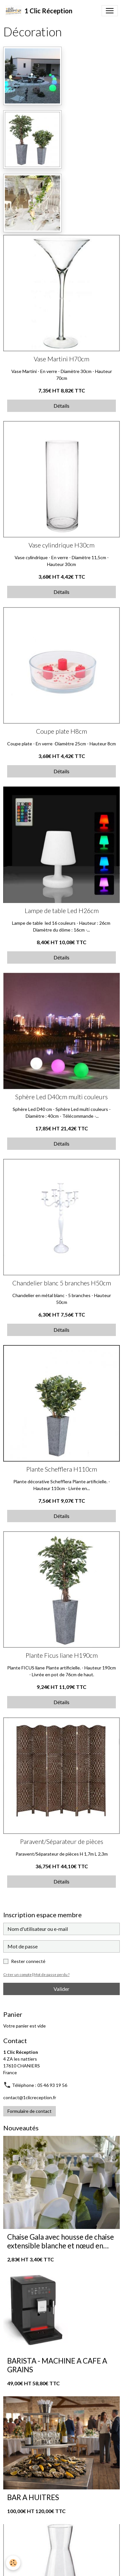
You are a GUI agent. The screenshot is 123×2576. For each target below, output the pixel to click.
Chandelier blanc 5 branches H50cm (61, 1283)
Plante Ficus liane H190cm (62, 1655)
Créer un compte (17, 1974)
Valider (61, 1989)
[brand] (38, 10)
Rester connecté (28, 1961)
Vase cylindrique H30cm (61, 545)
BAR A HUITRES (33, 2497)
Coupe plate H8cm (61, 731)
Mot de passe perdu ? (51, 1974)
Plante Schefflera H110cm (61, 1469)
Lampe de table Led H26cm (62, 910)
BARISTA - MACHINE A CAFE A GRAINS (57, 2365)
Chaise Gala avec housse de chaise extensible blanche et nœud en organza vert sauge (60, 2241)
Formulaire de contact (29, 2111)
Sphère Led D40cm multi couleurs (61, 1097)
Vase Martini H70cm (61, 359)
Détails (61, 406)
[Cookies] (13, 2563)
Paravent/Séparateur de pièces (61, 1841)
